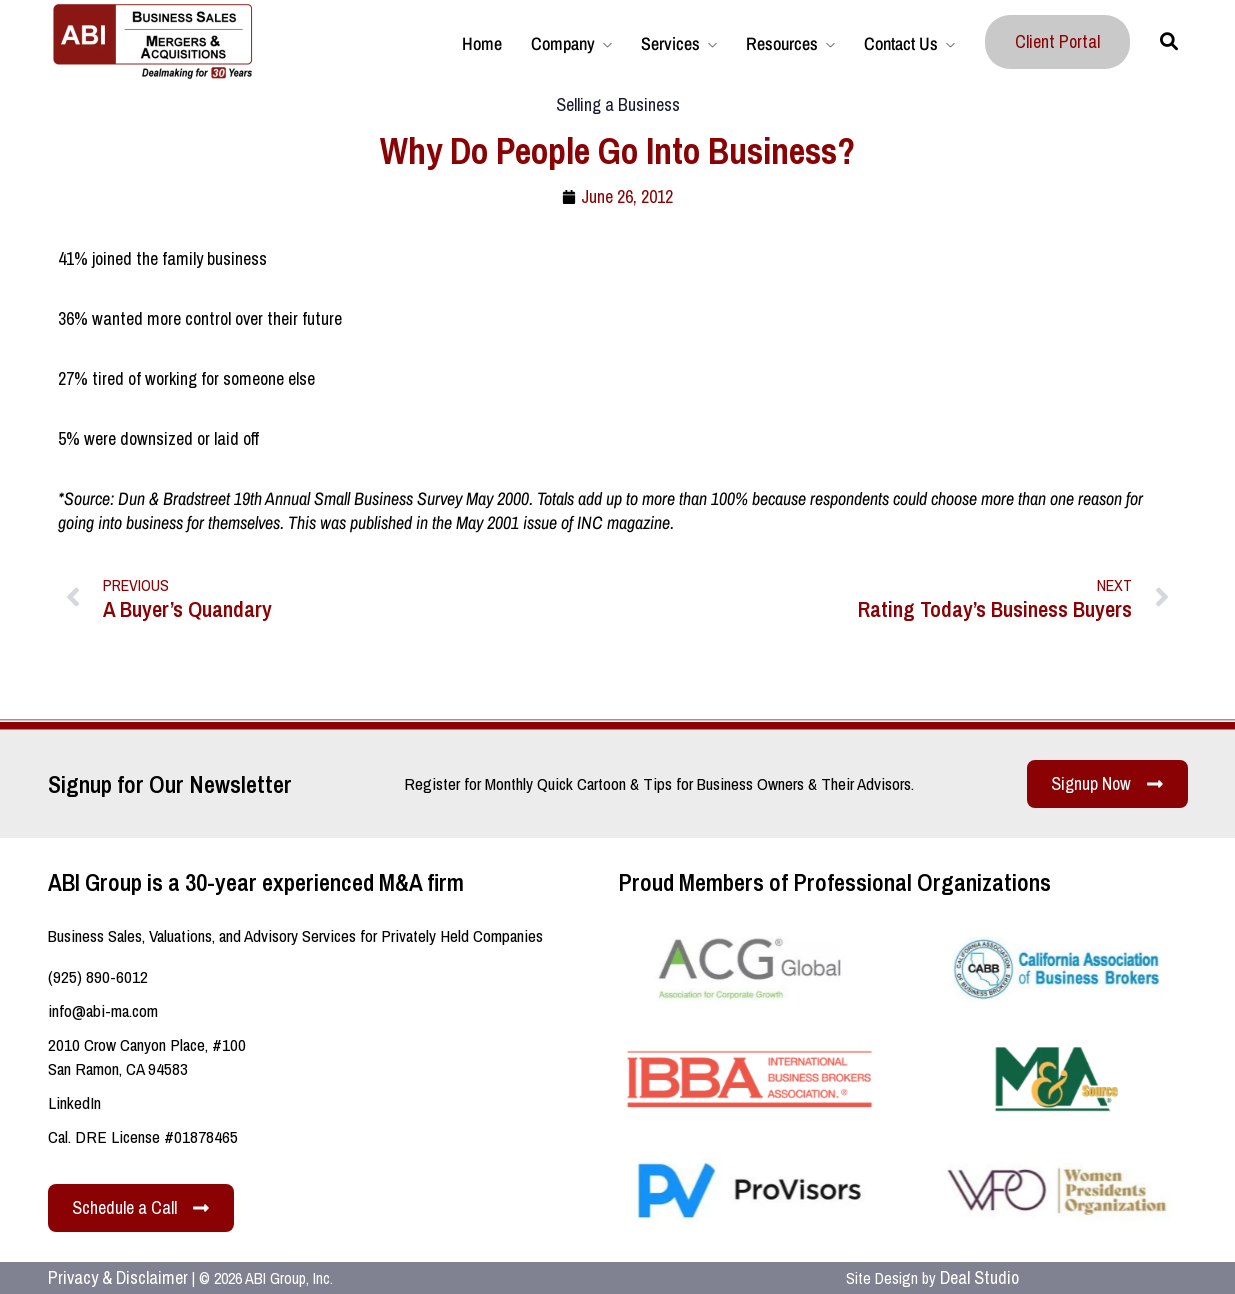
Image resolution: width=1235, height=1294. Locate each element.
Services (670, 43)
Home (482, 43)
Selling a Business (618, 104)
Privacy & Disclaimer (118, 1277)
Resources (782, 43)
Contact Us (901, 43)
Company (563, 43)
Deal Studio (979, 1277)
